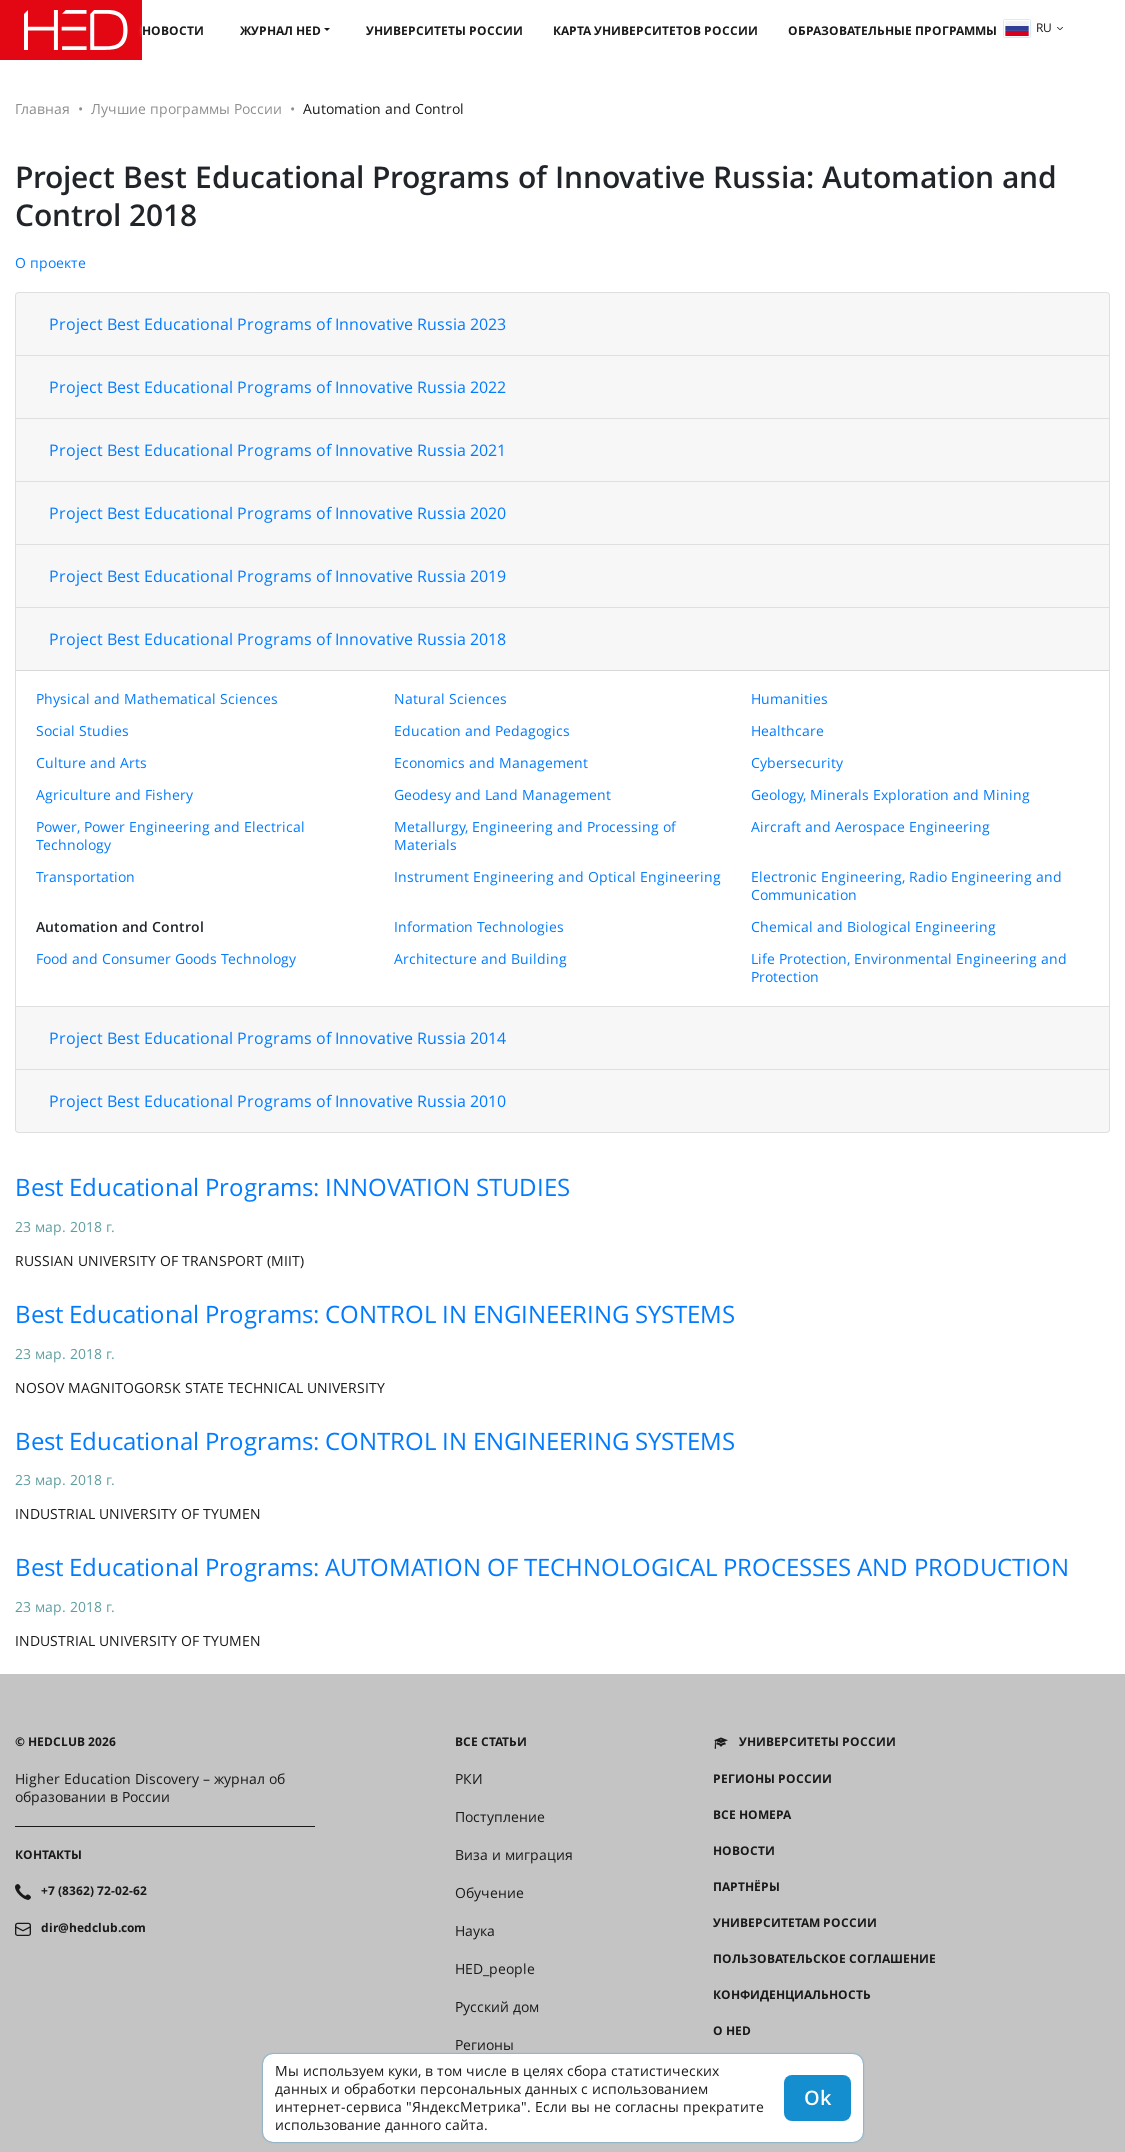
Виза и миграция (514, 1855)
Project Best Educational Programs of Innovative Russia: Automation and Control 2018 (536, 195)
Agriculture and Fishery (114, 794)
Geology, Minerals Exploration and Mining (890, 794)
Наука (475, 1931)
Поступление (500, 1817)
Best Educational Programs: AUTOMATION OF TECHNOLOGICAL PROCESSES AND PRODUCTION (542, 1566)
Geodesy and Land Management (502, 794)
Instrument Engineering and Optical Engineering (557, 876)
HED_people (495, 1969)
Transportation (85, 876)
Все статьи (491, 1742)
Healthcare (787, 730)
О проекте (50, 262)
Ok (817, 2097)
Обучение (489, 1893)
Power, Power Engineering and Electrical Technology (170, 835)
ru (1028, 27)
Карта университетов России (655, 30)
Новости (173, 30)
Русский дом (497, 2007)
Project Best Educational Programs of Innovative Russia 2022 (277, 387)
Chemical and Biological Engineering (873, 926)
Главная (42, 108)
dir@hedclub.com (93, 1928)
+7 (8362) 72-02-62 (94, 1891)
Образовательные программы (892, 30)
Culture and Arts (91, 762)
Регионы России (772, 1779)
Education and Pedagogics (482, 730)
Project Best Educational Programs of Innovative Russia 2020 (277, 513)
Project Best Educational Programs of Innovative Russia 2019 (277, 576)
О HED (732, 2031)
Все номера (752, 1815)
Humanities (789, 698)
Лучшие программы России (186, 108)
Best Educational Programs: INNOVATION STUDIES (292, 1186)
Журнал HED (280, 30)
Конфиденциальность (792, 1995)
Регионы (484, 2045)
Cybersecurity (797, 762)
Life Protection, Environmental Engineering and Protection (909, 967)
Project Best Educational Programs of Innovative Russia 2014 (277, 1038)
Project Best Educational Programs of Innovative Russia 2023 (277, 324)
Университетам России (795, 1923)
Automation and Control (120, 926)
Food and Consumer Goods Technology (166, 958)
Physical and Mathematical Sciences (157, 698)
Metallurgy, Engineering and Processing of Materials (535, 835)
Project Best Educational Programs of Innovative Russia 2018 (277, 639)
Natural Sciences (450, 698)
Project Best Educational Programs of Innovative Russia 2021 (277, 450)
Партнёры (746, 1887)
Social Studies (82, 730)
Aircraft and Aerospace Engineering (870, 826)
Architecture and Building (480, 958)
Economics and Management (491, 762)
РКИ (469, 1779)
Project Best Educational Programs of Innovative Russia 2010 (277, 1101)
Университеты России (444, 30)
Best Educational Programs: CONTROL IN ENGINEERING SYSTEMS (375, 1313)
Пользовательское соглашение (824, 1959)
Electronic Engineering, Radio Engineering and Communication (906, 885)
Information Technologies (479, 926)
